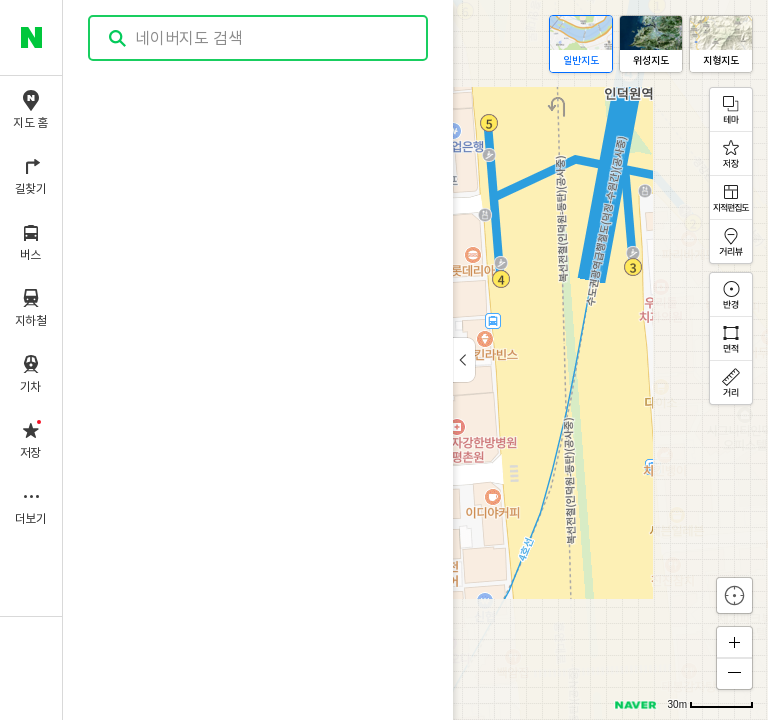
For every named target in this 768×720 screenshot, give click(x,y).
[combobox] (259, 38)
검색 (118, 38)
